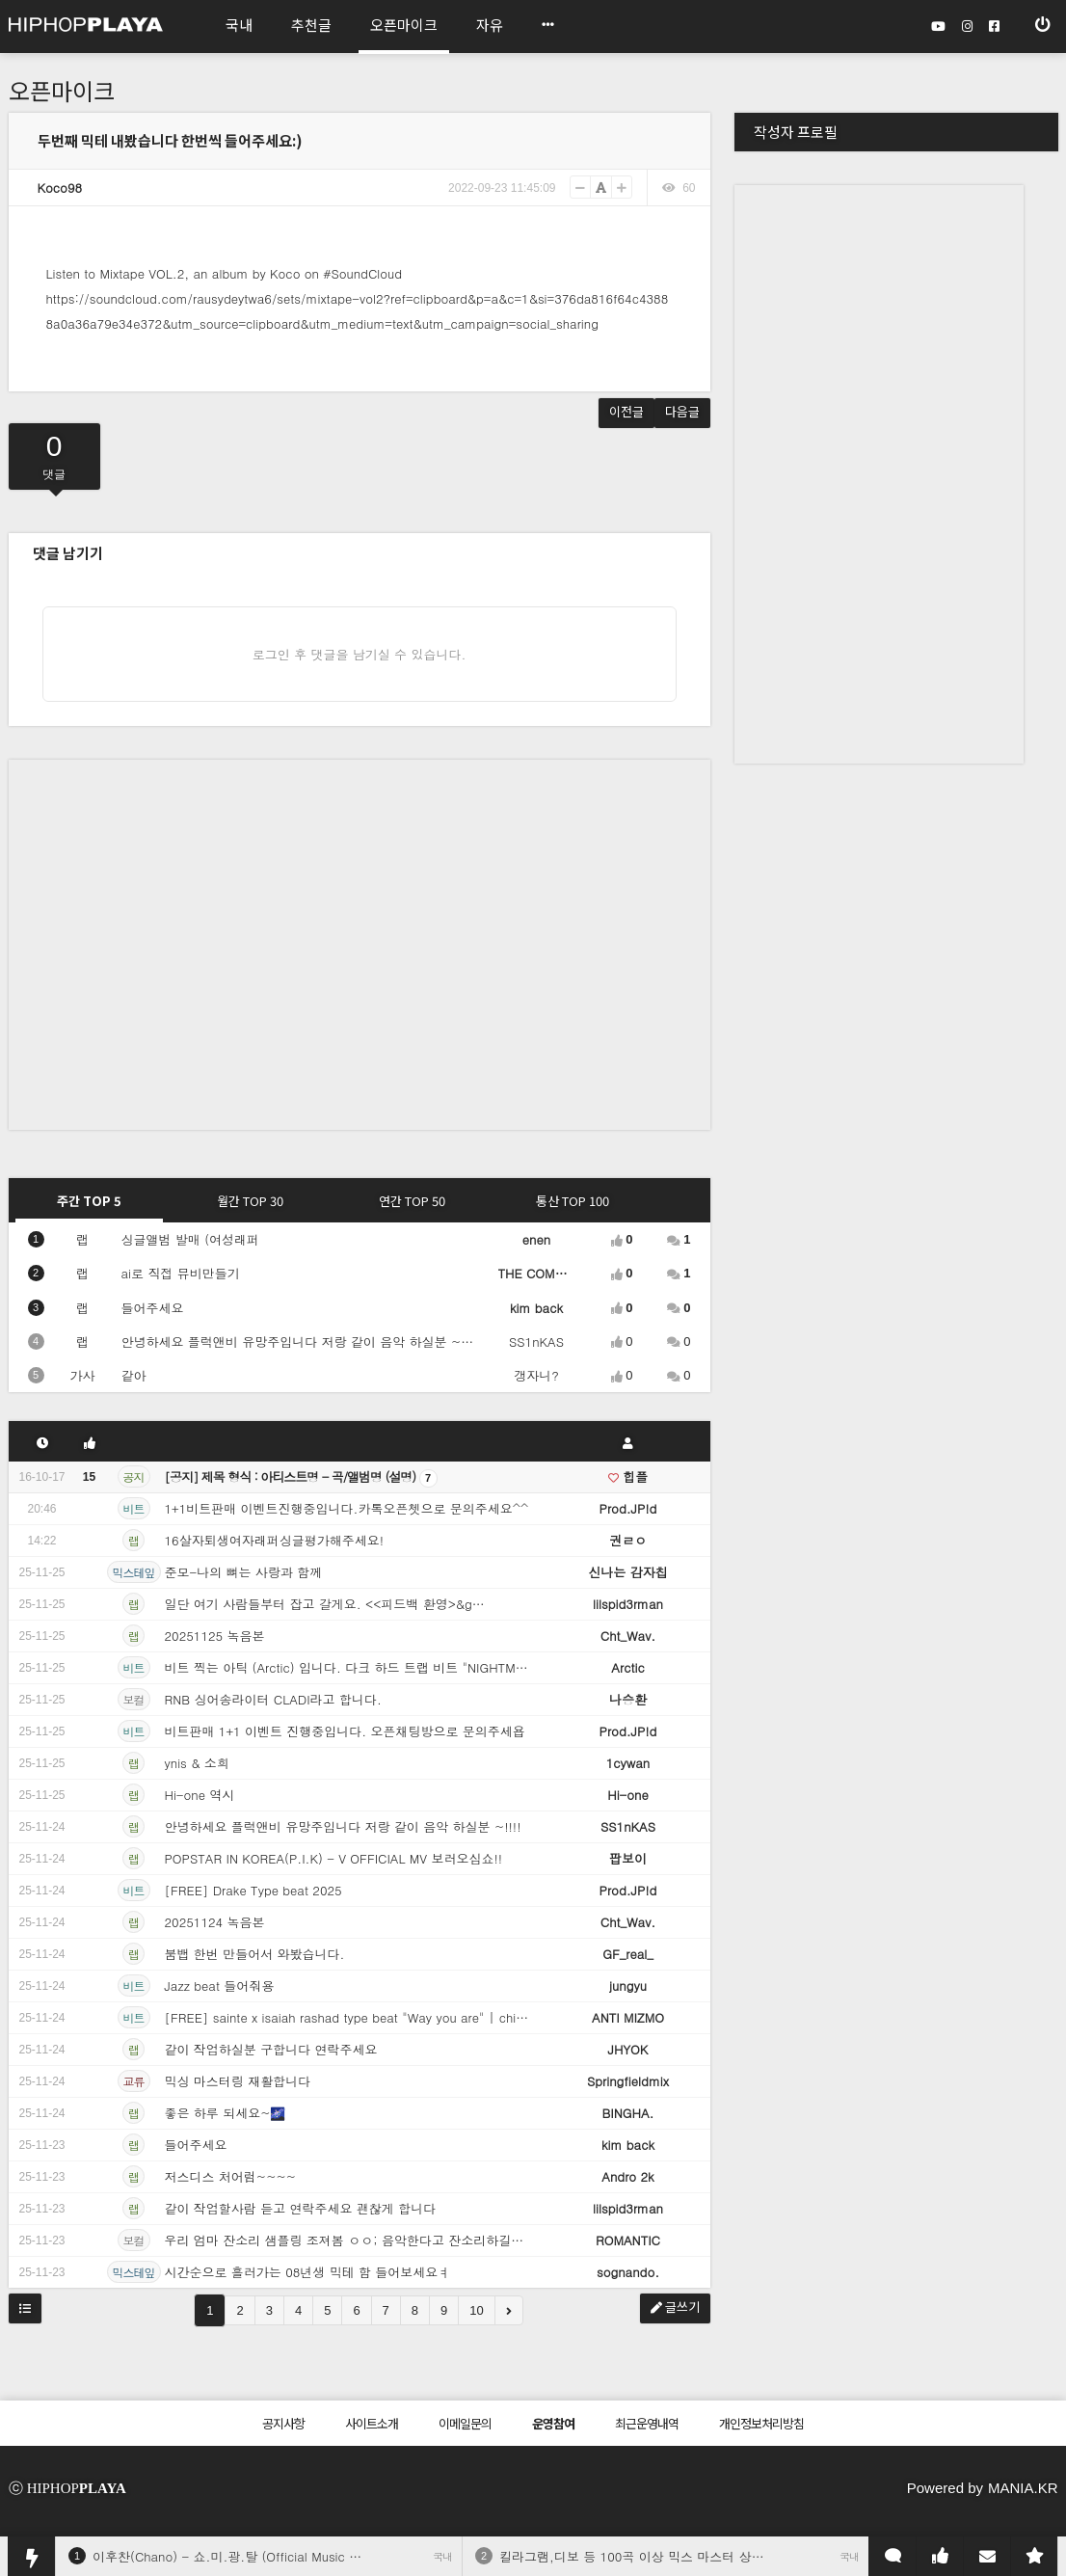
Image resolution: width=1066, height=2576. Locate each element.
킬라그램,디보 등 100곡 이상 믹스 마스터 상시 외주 (646, 2556)
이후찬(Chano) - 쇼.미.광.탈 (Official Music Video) (239, 2556)
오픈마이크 (62, 90)
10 (476, 2310)
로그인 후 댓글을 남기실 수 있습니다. (359, 654)
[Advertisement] (180, 940)
